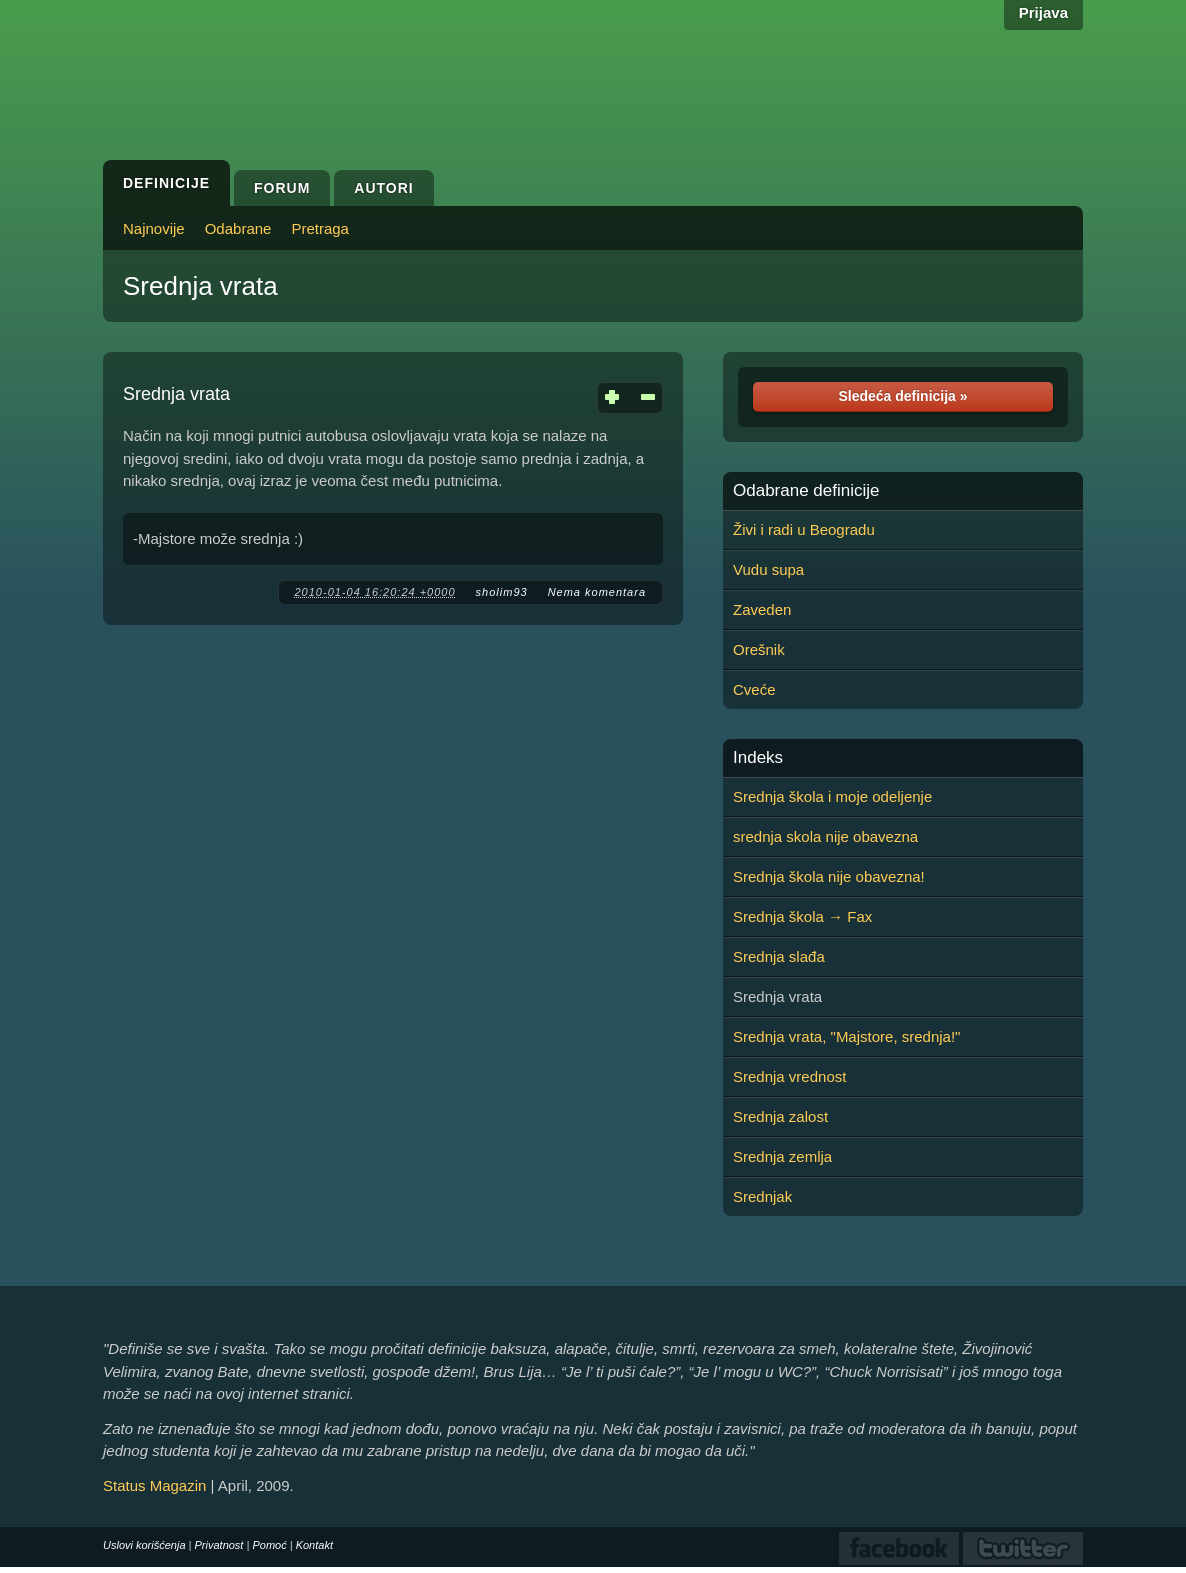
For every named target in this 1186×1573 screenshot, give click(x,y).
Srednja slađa (779, 956)
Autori (383, 188)
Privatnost (219, 1545)
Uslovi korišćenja (144, 1545)
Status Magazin (154, 1485)
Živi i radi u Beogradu (804, 529)
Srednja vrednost (789, 1076)
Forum (282, 188)
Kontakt (314, 1545)
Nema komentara (597, 592)
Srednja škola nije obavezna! (829, 876)
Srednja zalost (780, 1116)
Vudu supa (768, 569)
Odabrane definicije (806, 491)
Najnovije (154, 228)
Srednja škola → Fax (802, 916)
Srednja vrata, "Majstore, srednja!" (846, 1036)
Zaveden (762, 609)
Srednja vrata (200, 286)
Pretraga (320, 228)
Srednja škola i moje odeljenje (832, 796)
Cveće (754, 689)
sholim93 (502, 592)
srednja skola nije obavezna (825, 836)
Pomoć (269, 1545)
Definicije (166, 183)
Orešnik (759, 649)
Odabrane (238, 228)
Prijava (1043, 12)
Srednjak (762, 1196)
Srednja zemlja (782, 1156)
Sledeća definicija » (902, 396)
